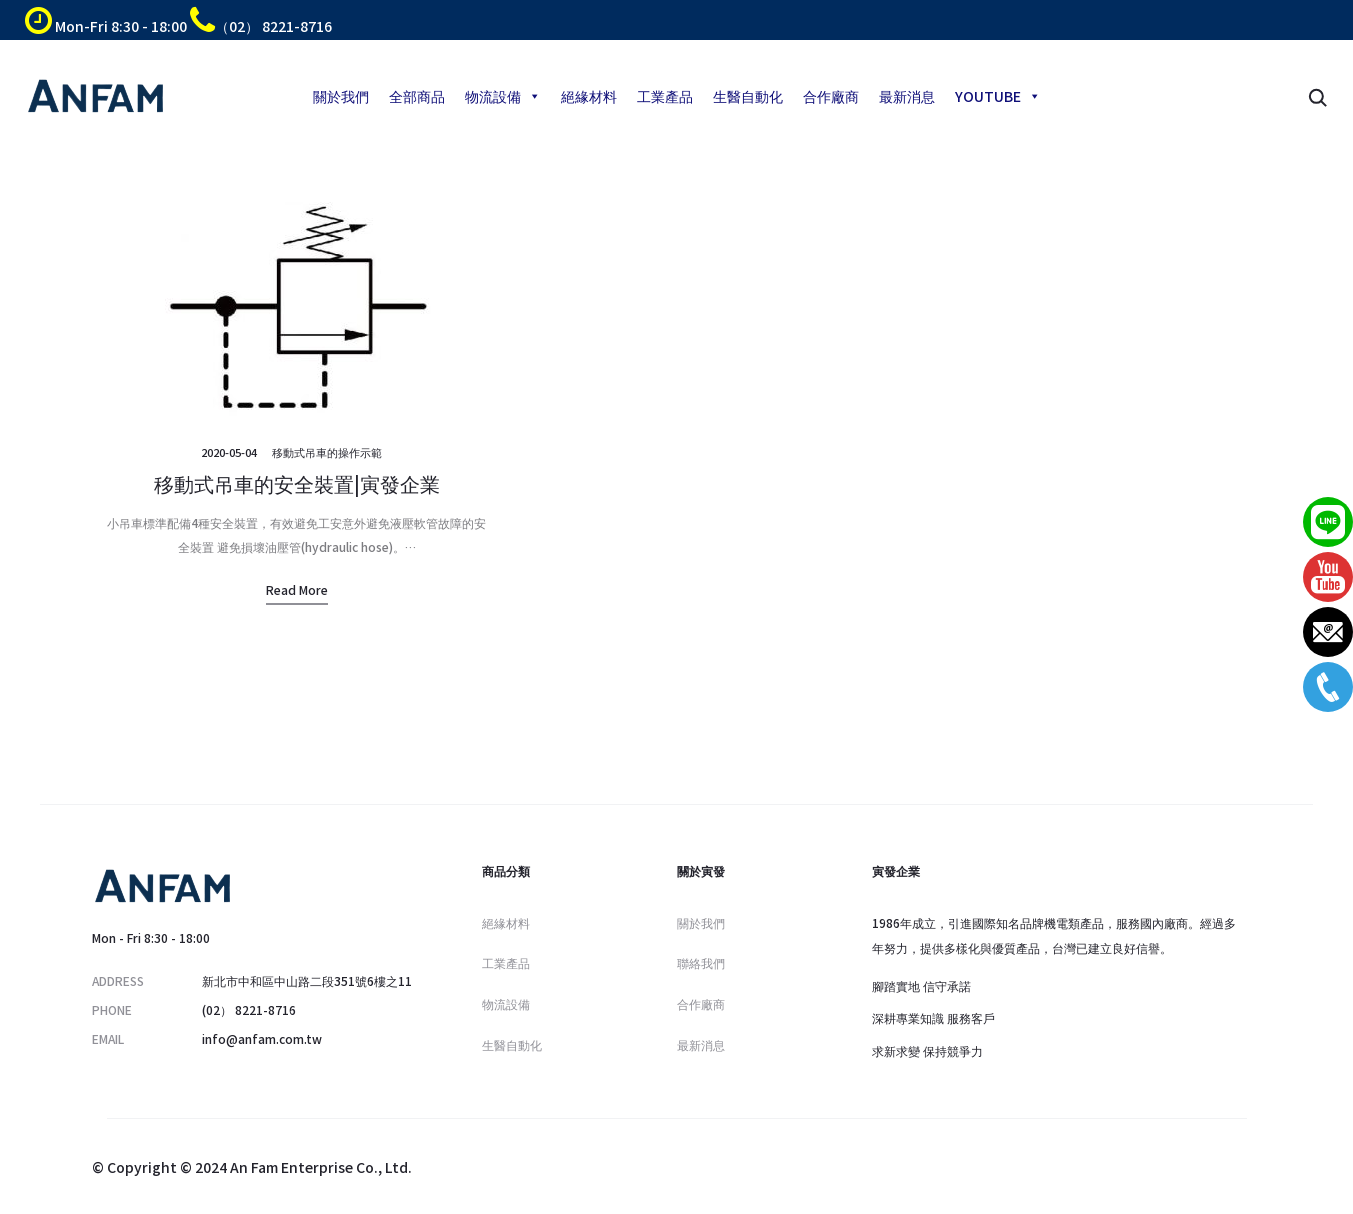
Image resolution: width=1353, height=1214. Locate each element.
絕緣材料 (589, 96)
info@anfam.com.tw (262, 1038)
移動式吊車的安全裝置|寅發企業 (297, 483)
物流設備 (503, 96)
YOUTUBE (998, 96)
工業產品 (665, 96)
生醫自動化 (748, 96)
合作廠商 (831, 96)
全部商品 (417, 96)
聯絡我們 (701, 962)
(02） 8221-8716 (249, 1009)
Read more (297, 589)
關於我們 (341, 96)
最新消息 (907, 96)
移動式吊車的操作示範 (327, 452)
